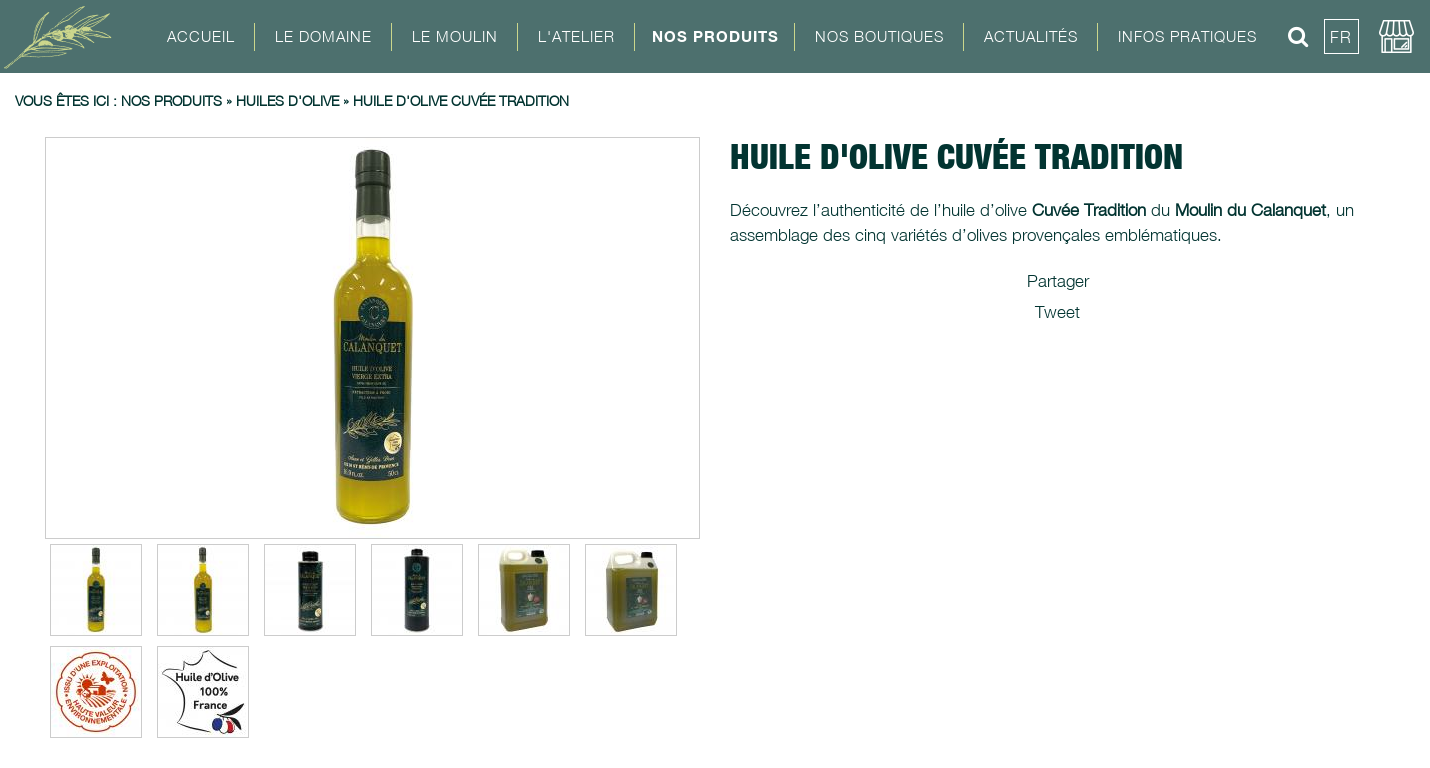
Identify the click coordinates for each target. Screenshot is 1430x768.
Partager (1058, 281)
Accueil (201, 36)
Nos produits (171, 100)
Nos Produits (715, 36)
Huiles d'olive (287, 100)
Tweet (1057, 312)
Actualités (1031, 36)
